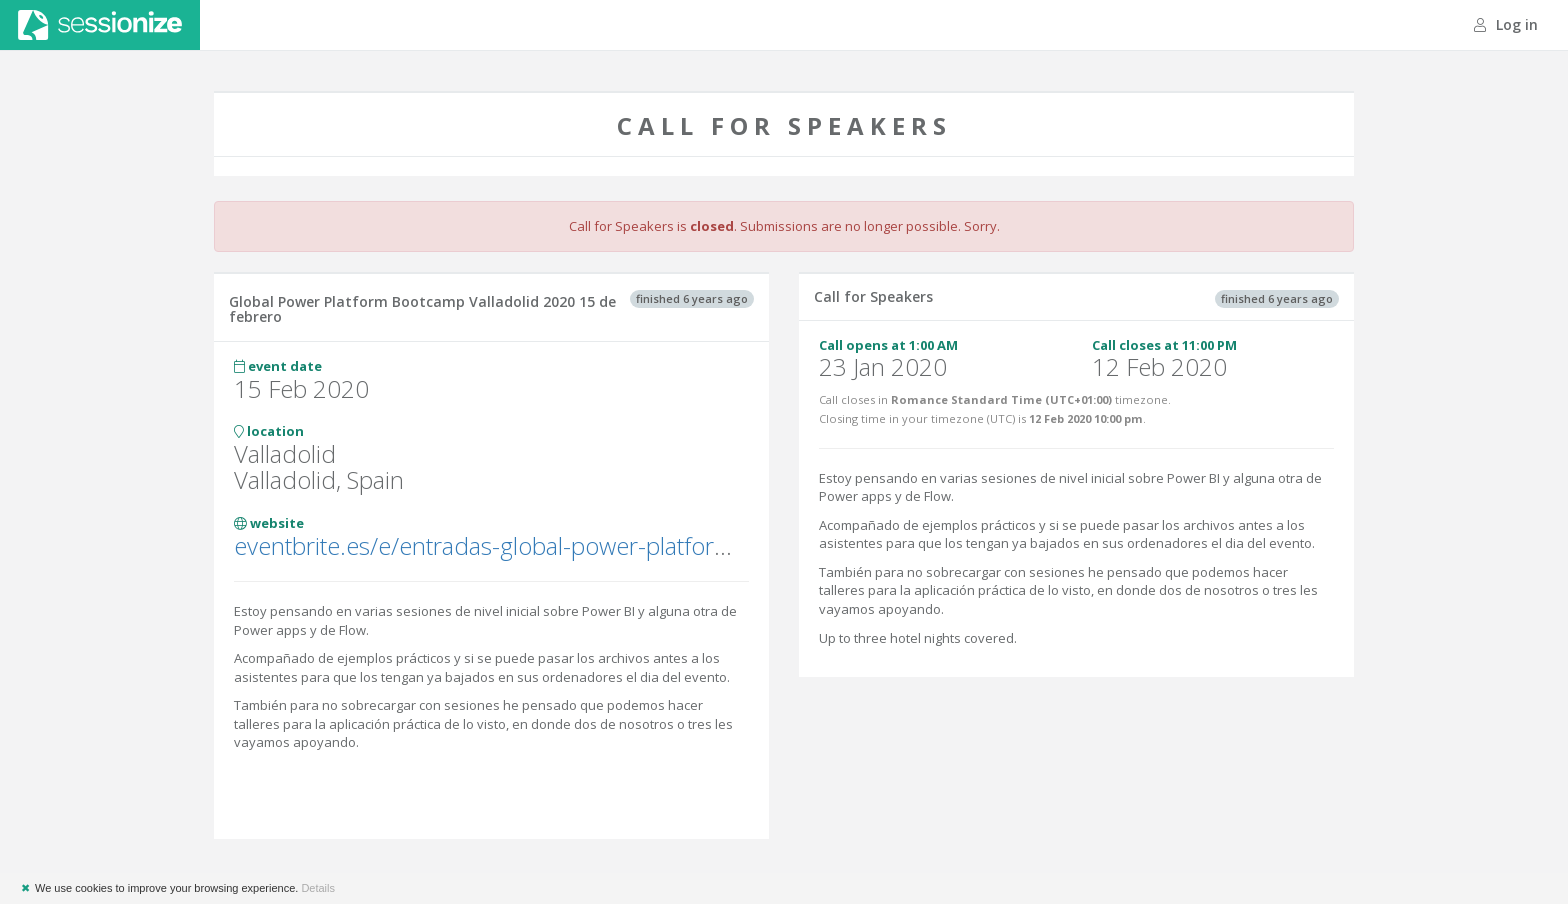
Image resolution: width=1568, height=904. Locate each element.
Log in (1506, 24)
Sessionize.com (100, 25)
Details (318, 888)
